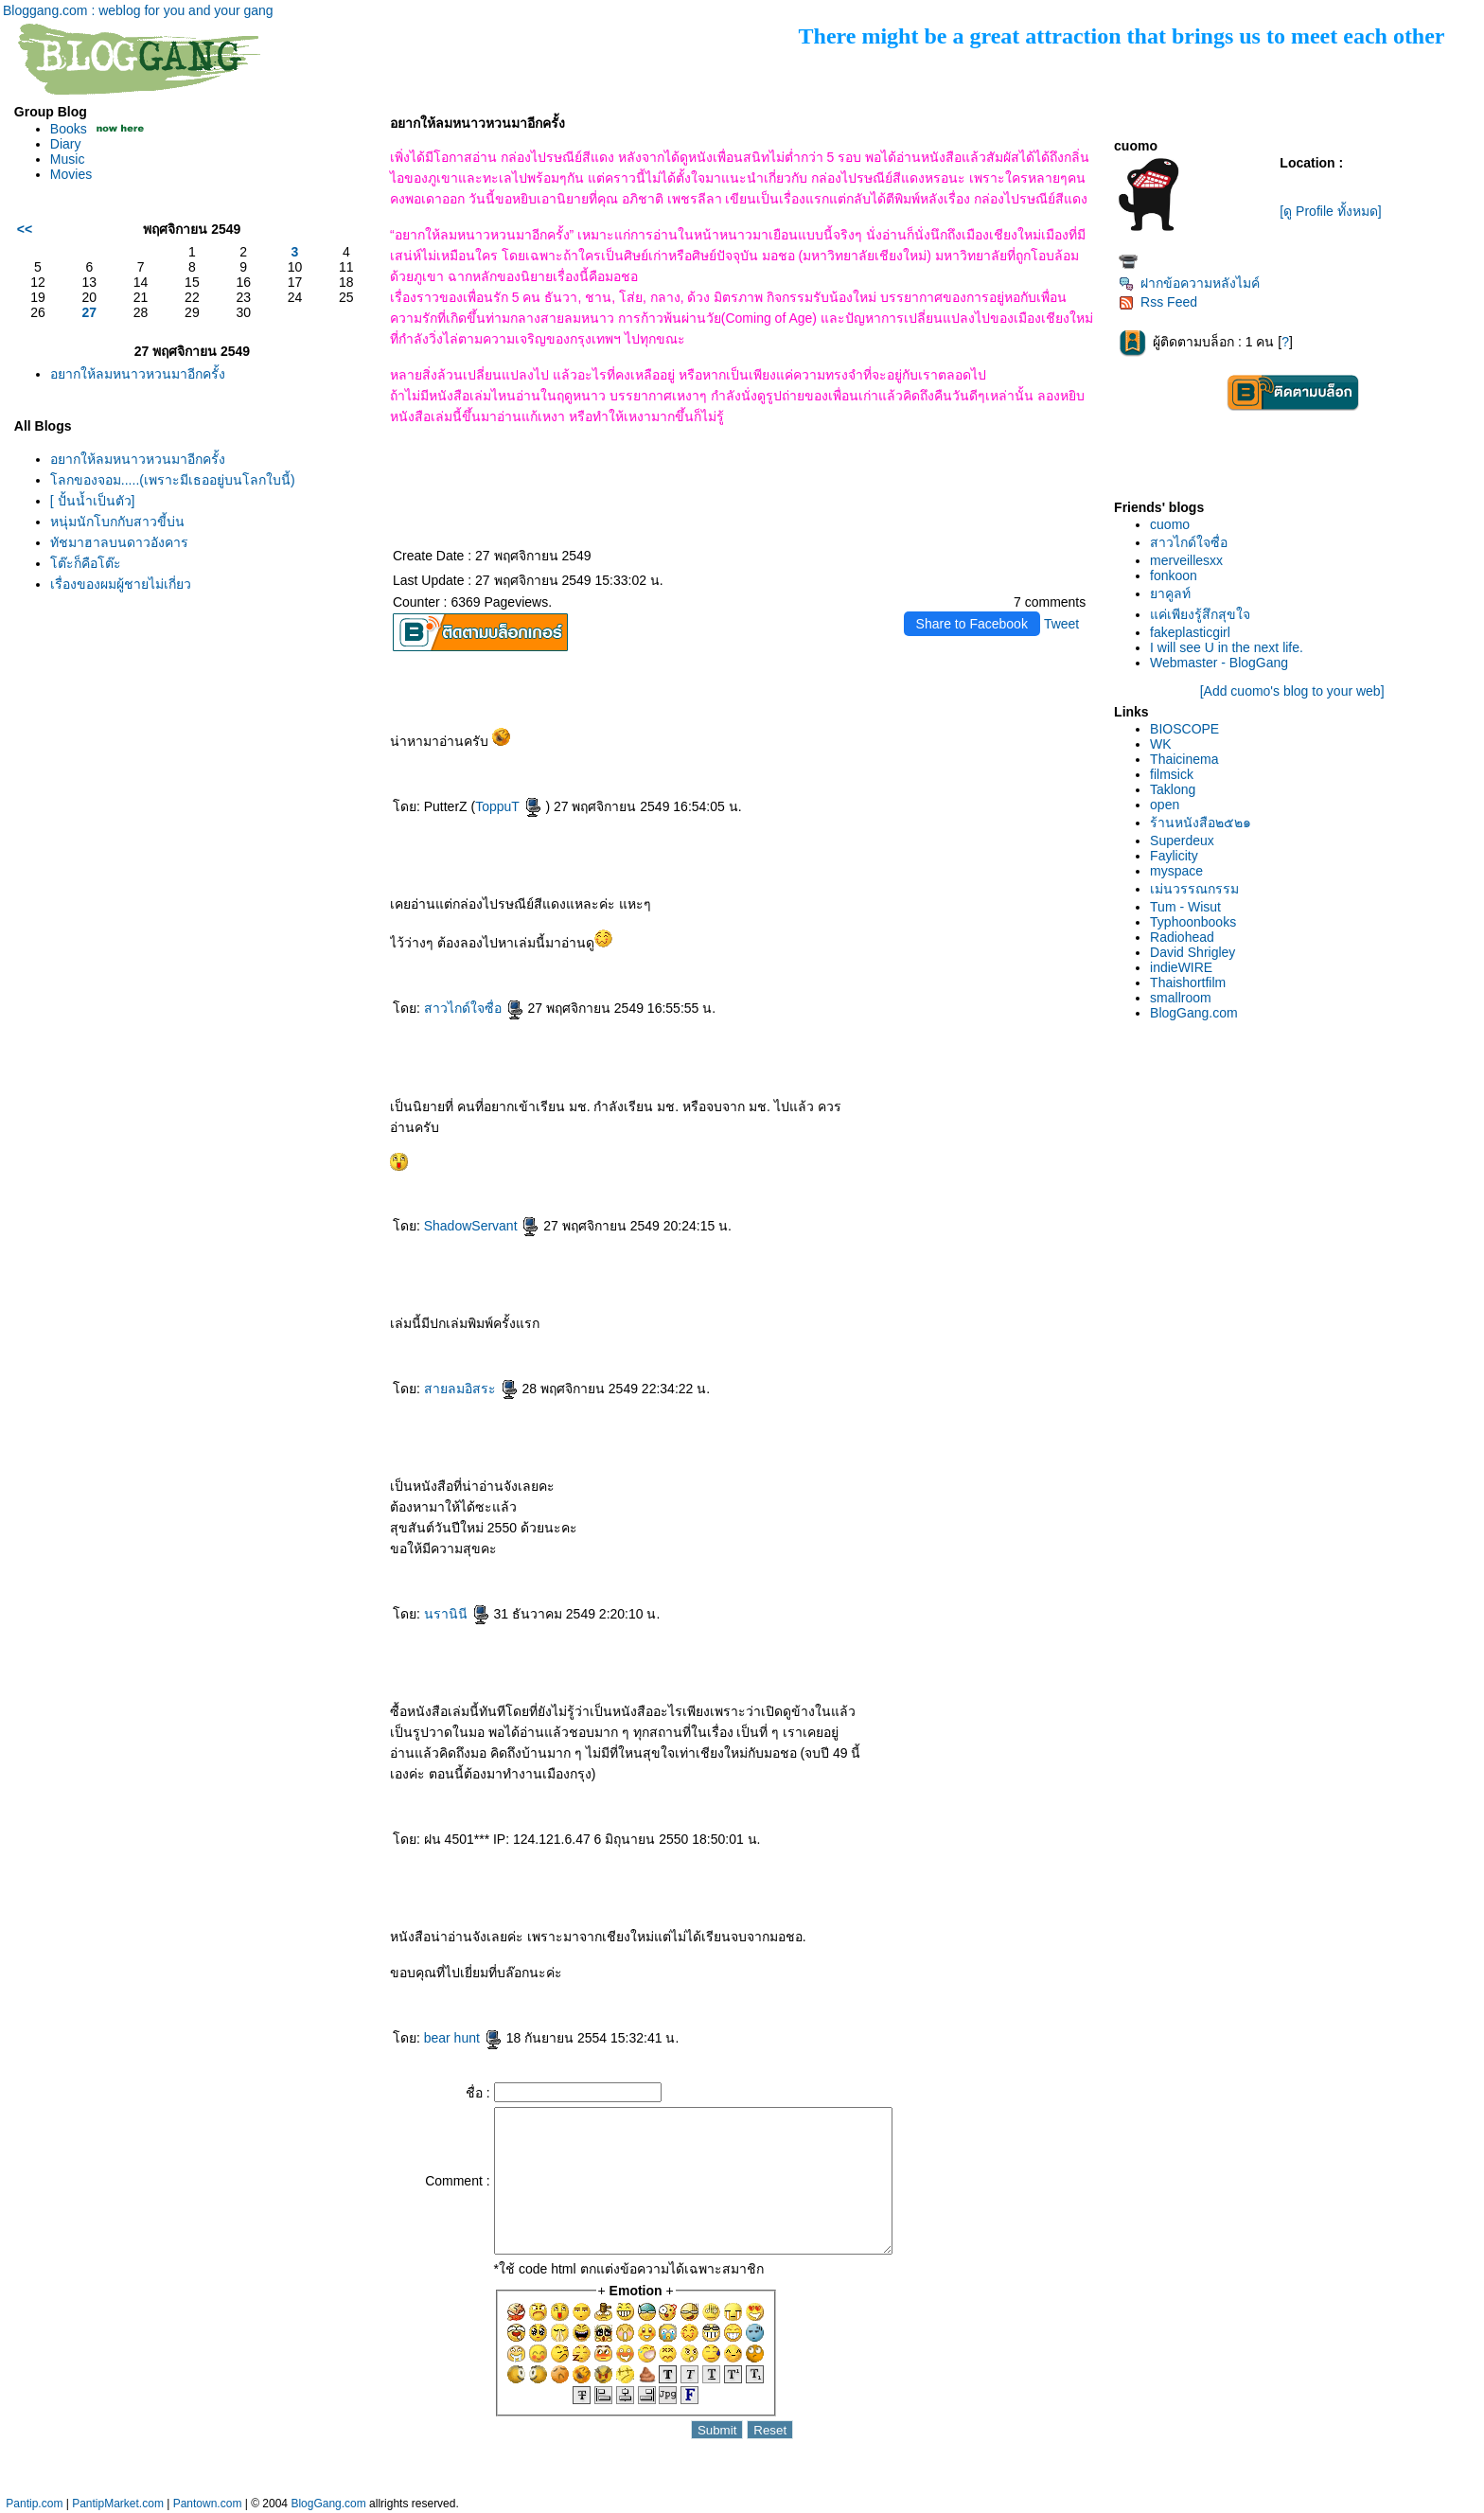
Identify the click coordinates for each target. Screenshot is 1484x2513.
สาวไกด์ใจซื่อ (474, 1008)
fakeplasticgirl (1190, 632)
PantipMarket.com (118, 2503)
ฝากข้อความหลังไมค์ (1189, 283)
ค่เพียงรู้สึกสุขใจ (1200, 614)
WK (1161, 744)
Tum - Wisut (1185, 906)
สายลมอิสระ (471, 1388)
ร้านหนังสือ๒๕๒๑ (1200, 822)
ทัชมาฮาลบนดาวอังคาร (119, 542)
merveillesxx (1186, 560)
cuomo (1170, 524)
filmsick (1171, 774)
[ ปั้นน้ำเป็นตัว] (92, 500)
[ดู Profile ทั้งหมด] (1330, 211)
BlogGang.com (1194, 1012)
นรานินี (457, 1613)
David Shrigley (1192, 952)
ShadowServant (482, 1225)
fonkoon (1173, 575)
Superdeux (1182, 840)
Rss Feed (1158, 302)
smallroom (1180, 997)
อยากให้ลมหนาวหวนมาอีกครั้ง (137, 373)
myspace (1176, 870)
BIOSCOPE (1184, 728)
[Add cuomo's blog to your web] (1292, 691)
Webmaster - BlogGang (1219, 662)
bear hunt (463, 2037)
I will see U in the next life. (1226, 647)
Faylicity (1174, 855)
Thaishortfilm (1188, 982)
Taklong (1172, 789)
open (1164, 804)
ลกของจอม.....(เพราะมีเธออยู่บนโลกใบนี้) (172, 479)
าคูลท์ (1170, 593)
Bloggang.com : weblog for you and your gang (138, 10)
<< (24, 229)
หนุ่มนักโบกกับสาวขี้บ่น (117, 521)
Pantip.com (34, 2503)
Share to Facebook (972, 623)
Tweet (1061, 623)
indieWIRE (1181, 967)
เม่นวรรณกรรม (1194, 888)
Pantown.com (207, 2503)
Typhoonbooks (1193, 921)
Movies (71, 174)
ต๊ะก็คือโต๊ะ (85, 563)
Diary (65, 143)
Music (67, 159)
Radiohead (1182, 937)
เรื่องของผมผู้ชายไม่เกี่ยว (120, 584)
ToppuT (508, 806)
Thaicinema (1184, 759)
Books (68, 128)
